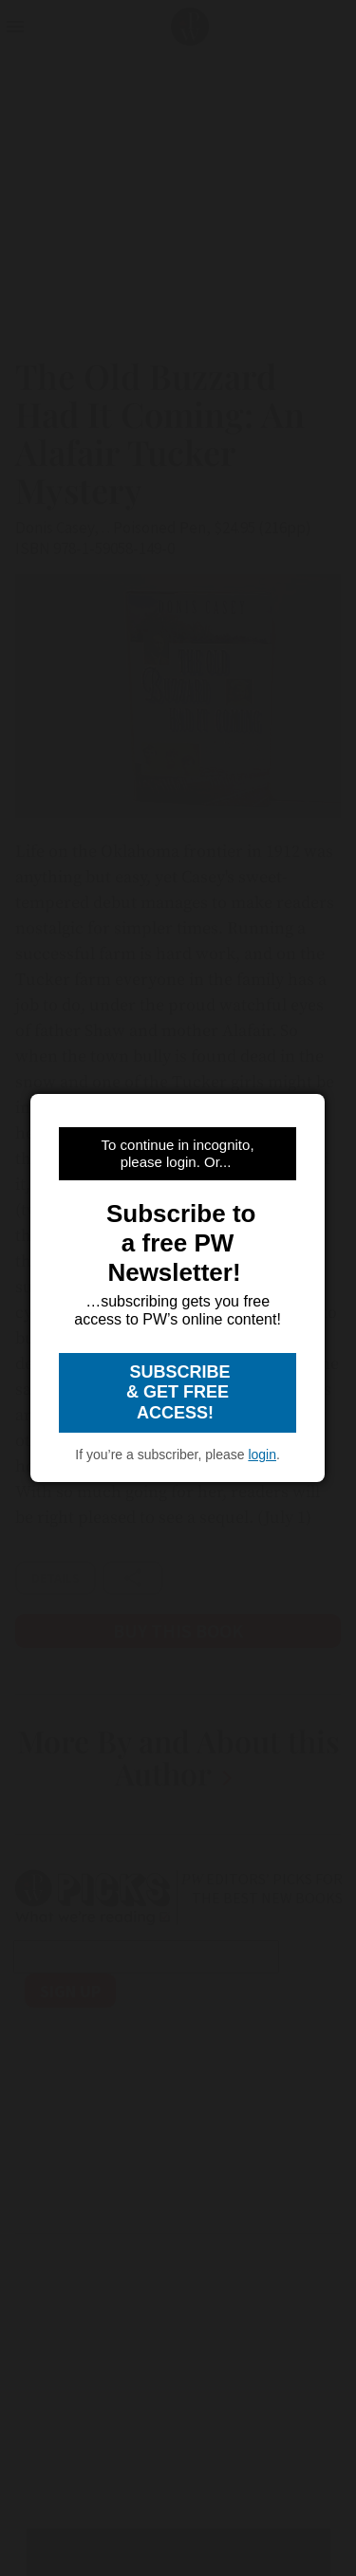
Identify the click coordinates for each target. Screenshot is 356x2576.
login (262, 1454)
